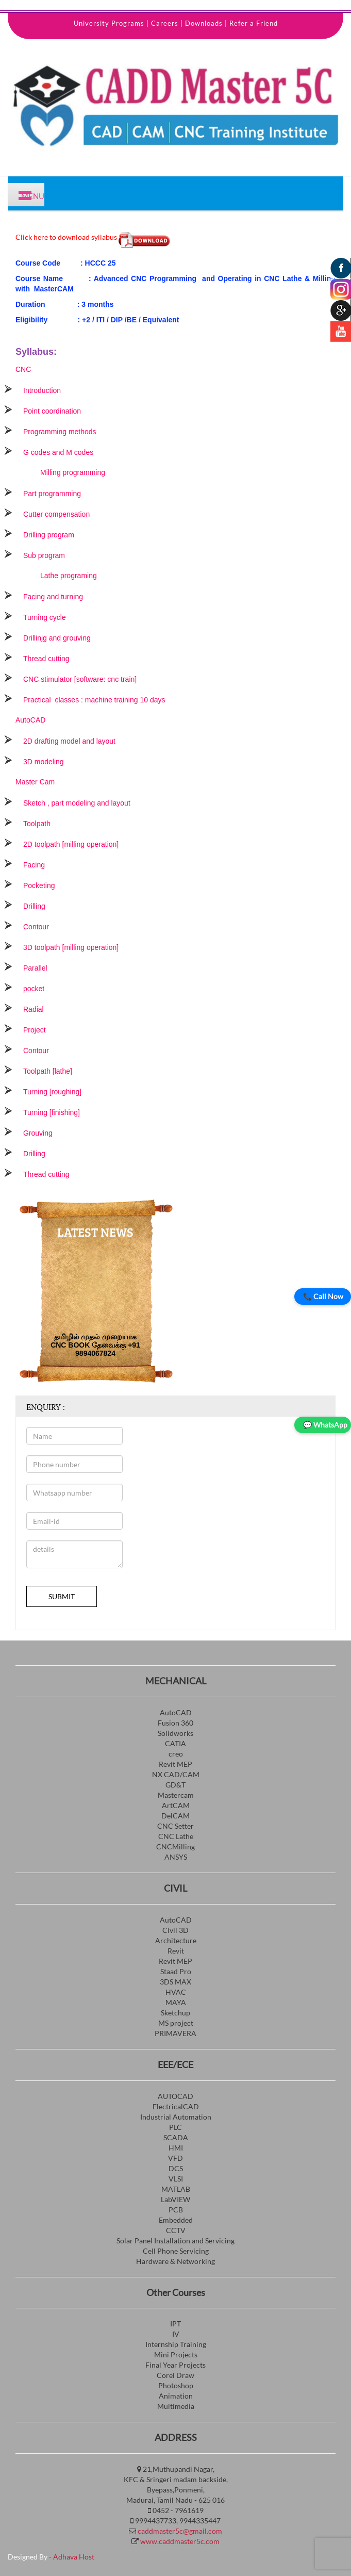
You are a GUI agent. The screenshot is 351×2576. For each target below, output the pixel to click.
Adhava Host (73, 2556)
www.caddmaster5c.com (180, 2541)
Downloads (204, 23)
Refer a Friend (253, 23)
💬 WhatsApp (325, 1424)
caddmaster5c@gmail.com (180, 2530)
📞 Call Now (323, 1296)
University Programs (109, 23)
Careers (164, 23)
